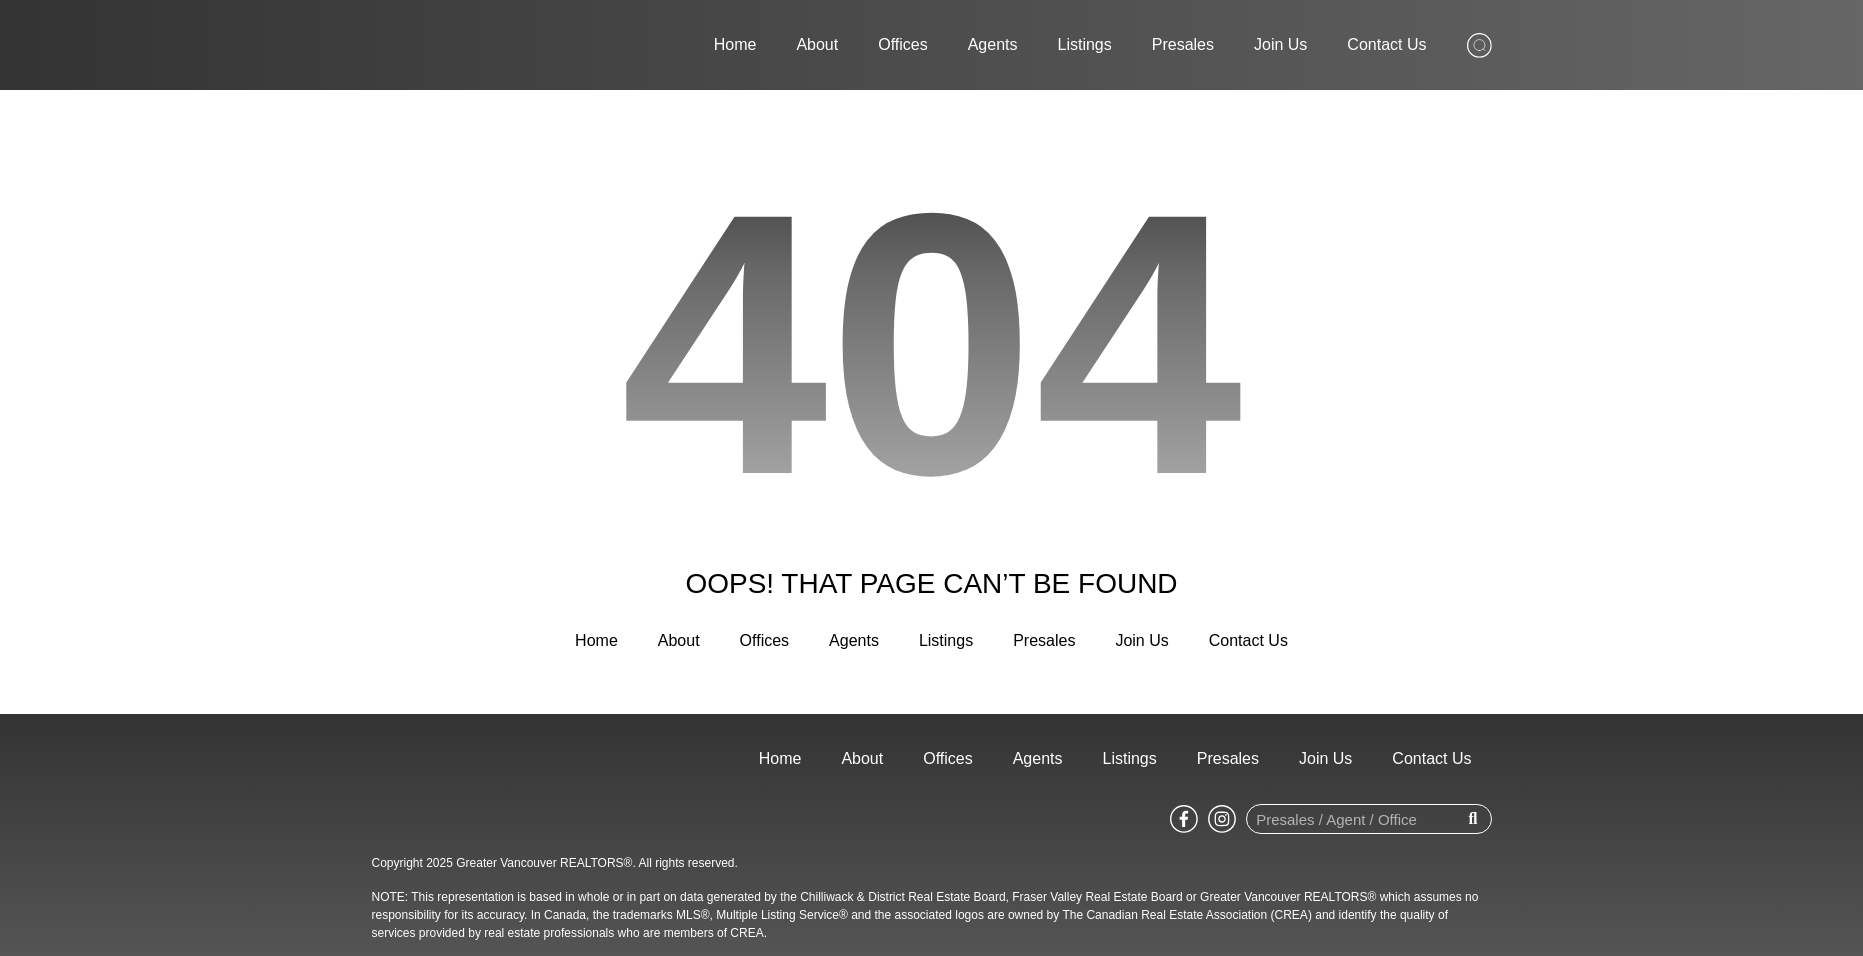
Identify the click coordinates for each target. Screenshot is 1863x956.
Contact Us (1386, 44)
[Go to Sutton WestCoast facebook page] (1184, 818)
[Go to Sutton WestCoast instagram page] (1222, 818)
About (817, 44)
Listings (1085, 44)
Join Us (1280, 44)
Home (735, 44)
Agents (993, 44)
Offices (903, 44)
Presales (1183, 44)
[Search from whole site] (1479, 43)
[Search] (1473, 819)
